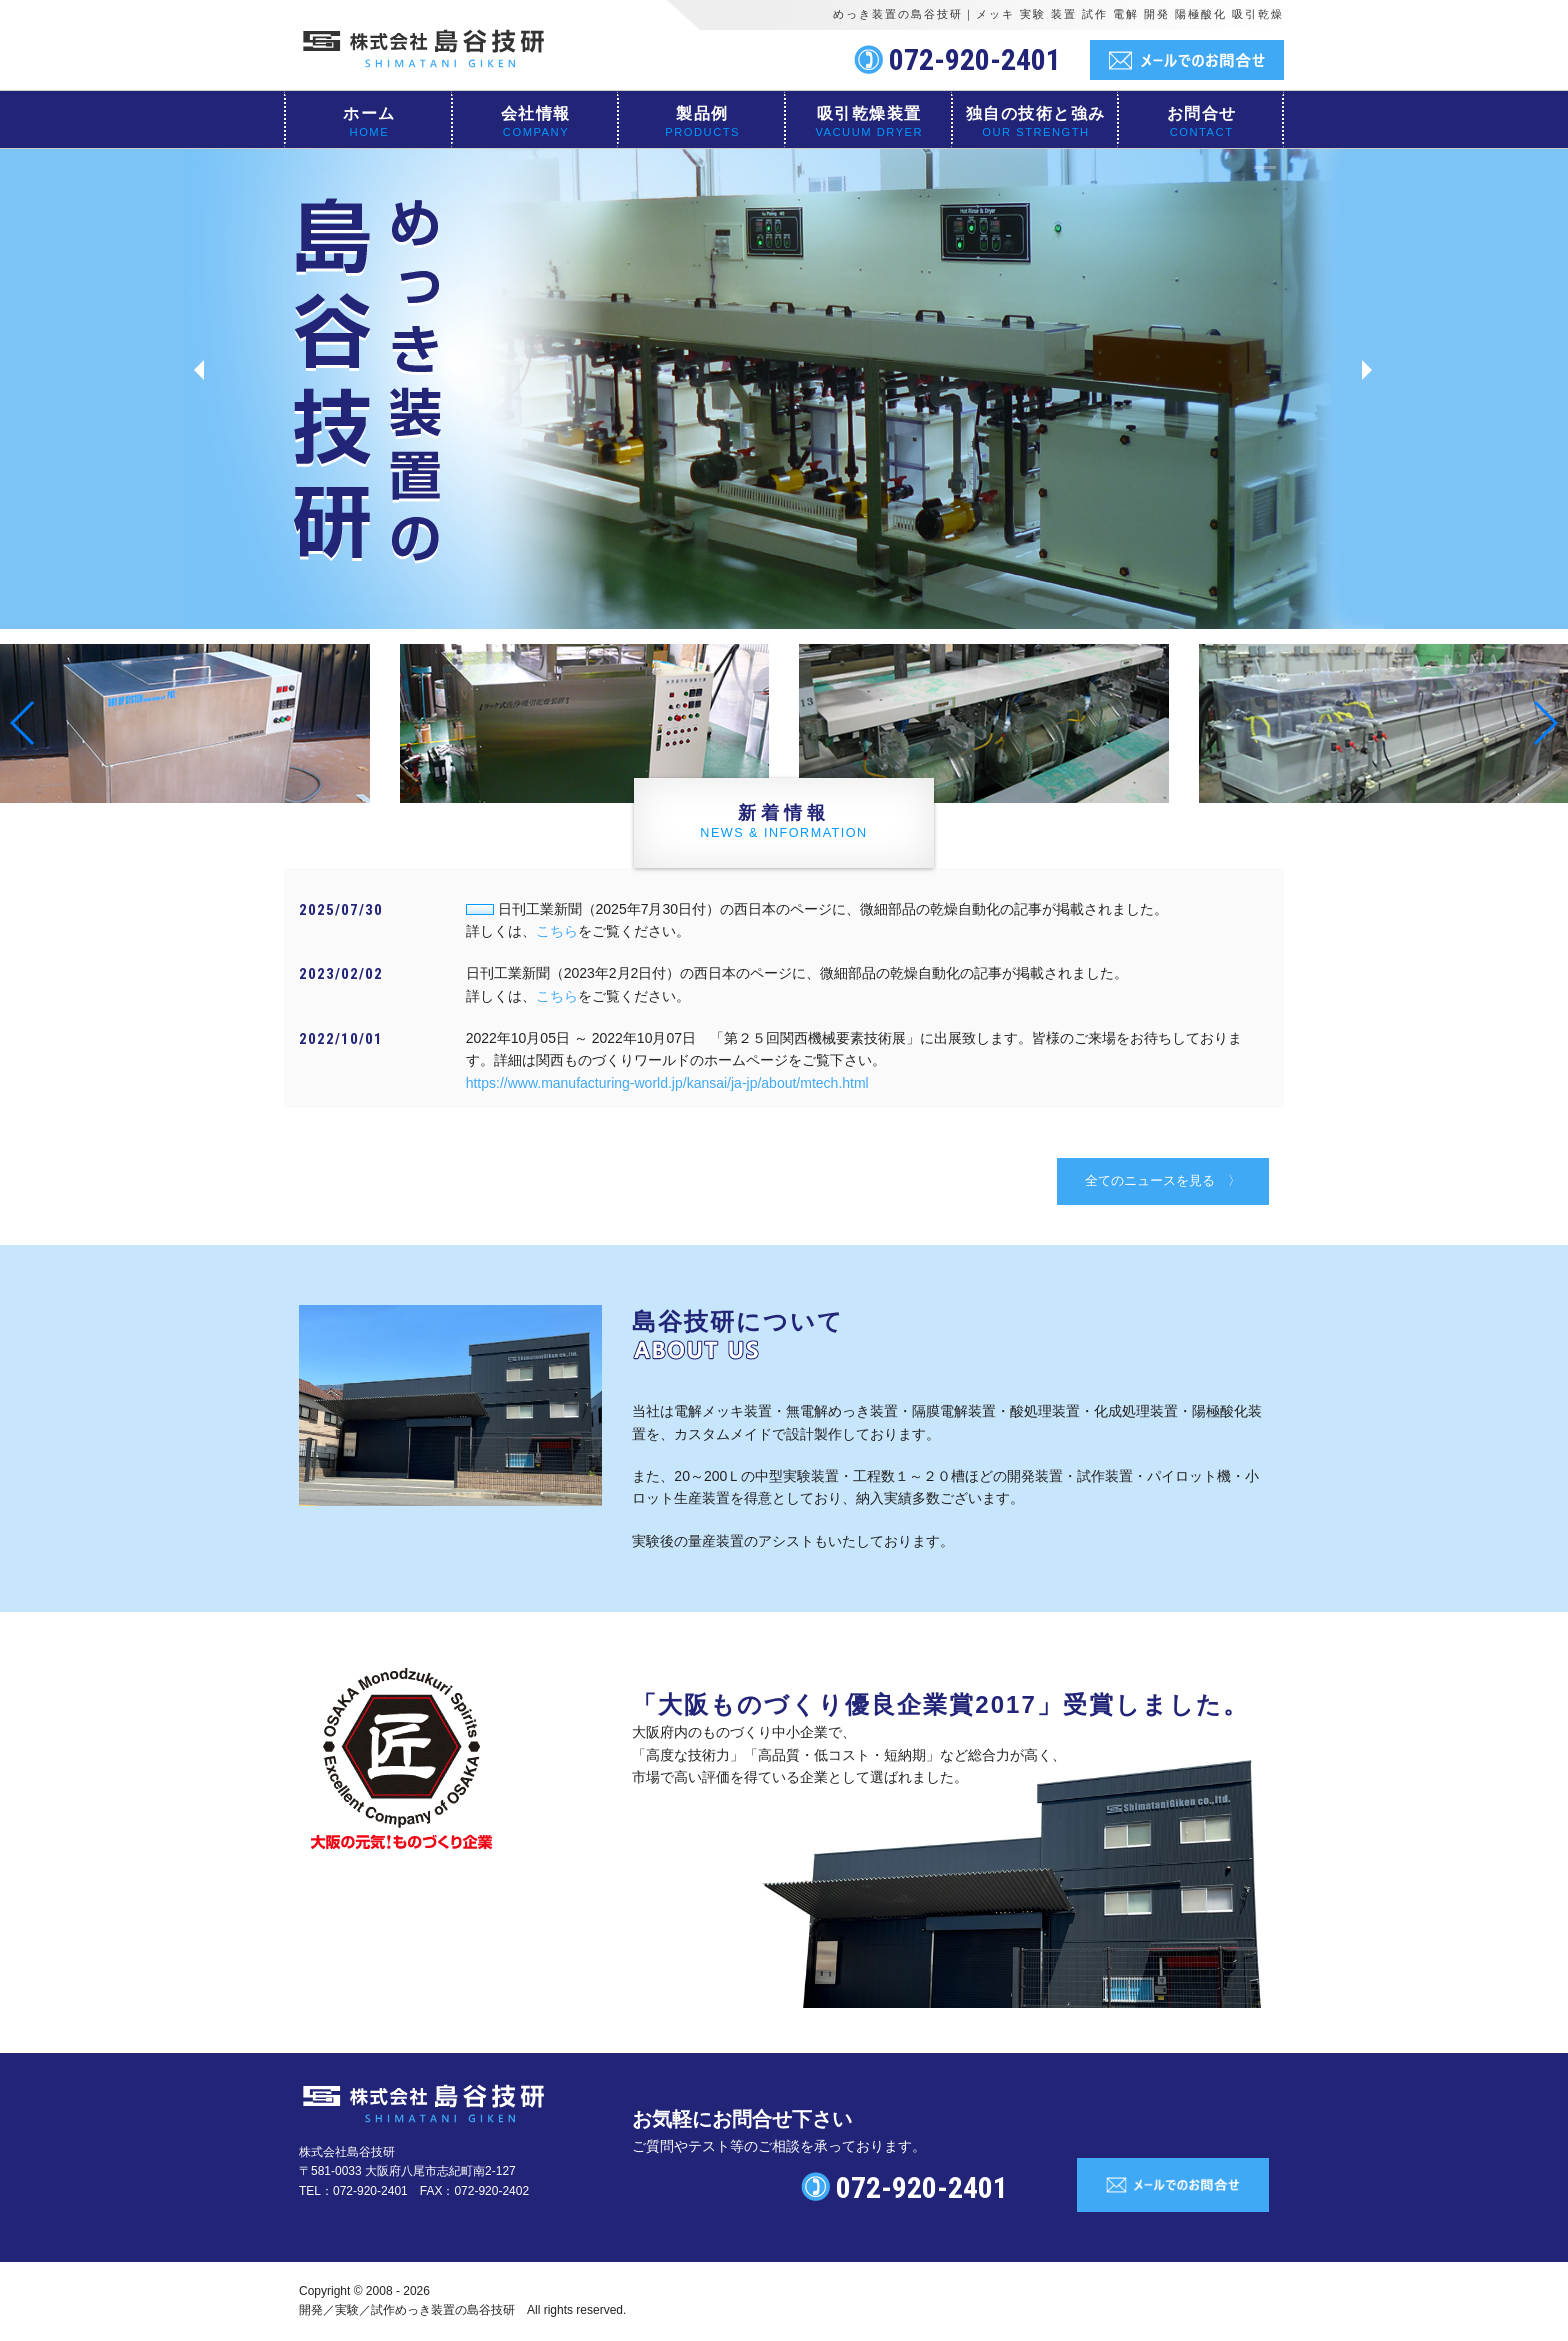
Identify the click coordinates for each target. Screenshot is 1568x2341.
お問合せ (1202, 113)
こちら (557, 931)
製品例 (702, 113)
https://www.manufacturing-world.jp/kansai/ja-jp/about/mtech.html (667, 1083)
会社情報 (536, 113)
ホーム (369, 113)
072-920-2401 (975, 59)
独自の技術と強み (1036, 113)
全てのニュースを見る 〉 (1163, 1180)
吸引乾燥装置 (869, 113)
